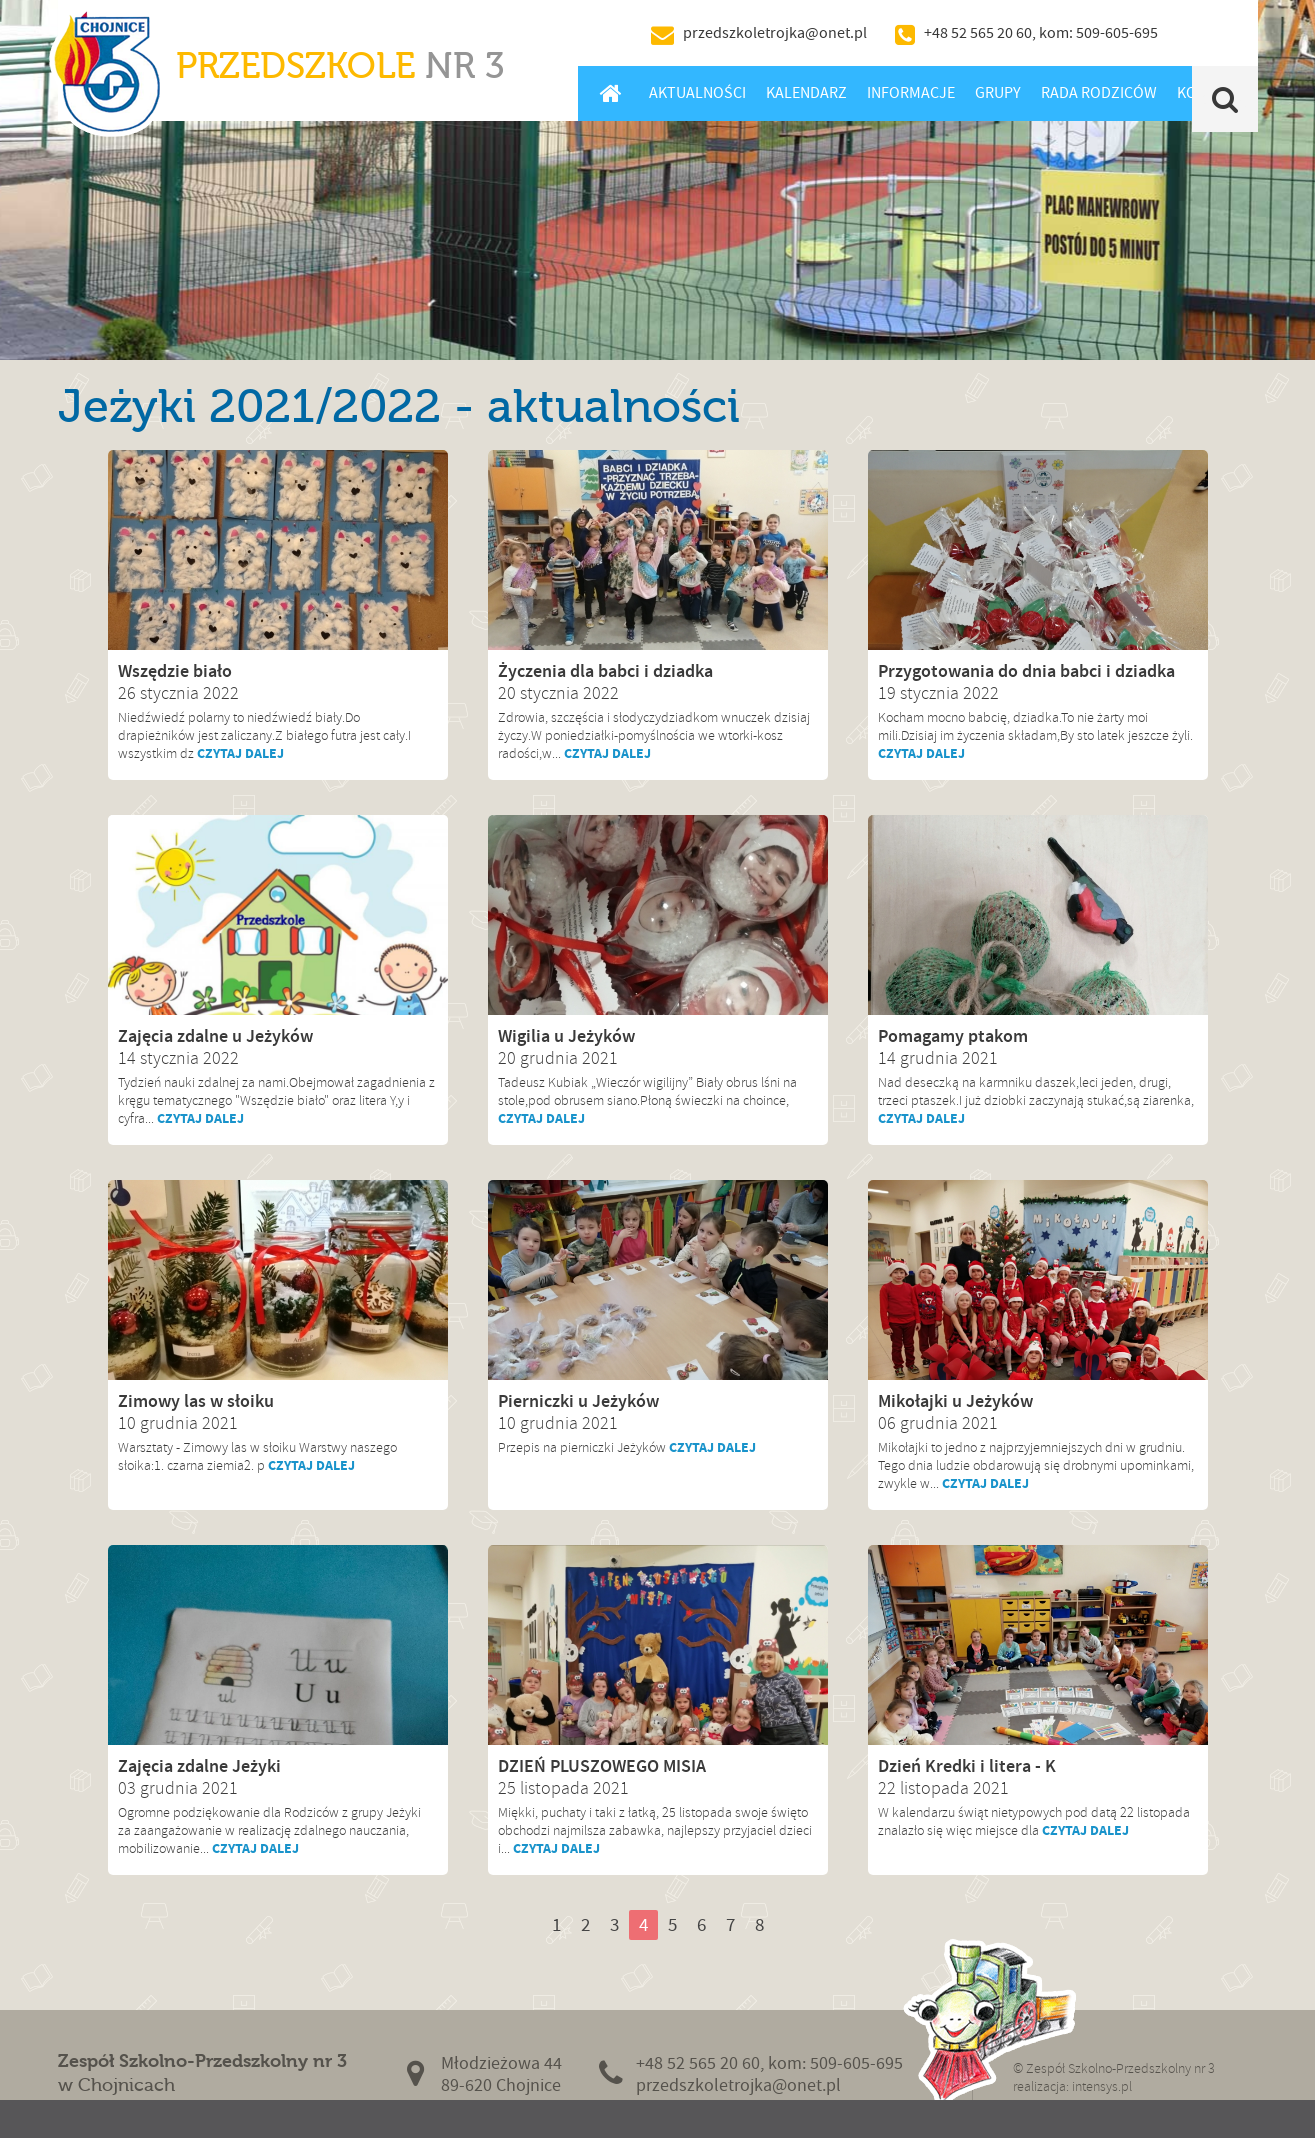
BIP (1213, 33)
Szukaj (1224, 99)
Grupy (998, 93)
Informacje (911, 93)
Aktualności (697, 93)
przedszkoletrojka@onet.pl (775, 33)
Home (611, 93)
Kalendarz (806, 93)
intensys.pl (1102, 2086)
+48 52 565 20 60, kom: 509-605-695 (1041, 33)
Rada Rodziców (1099, 93)
